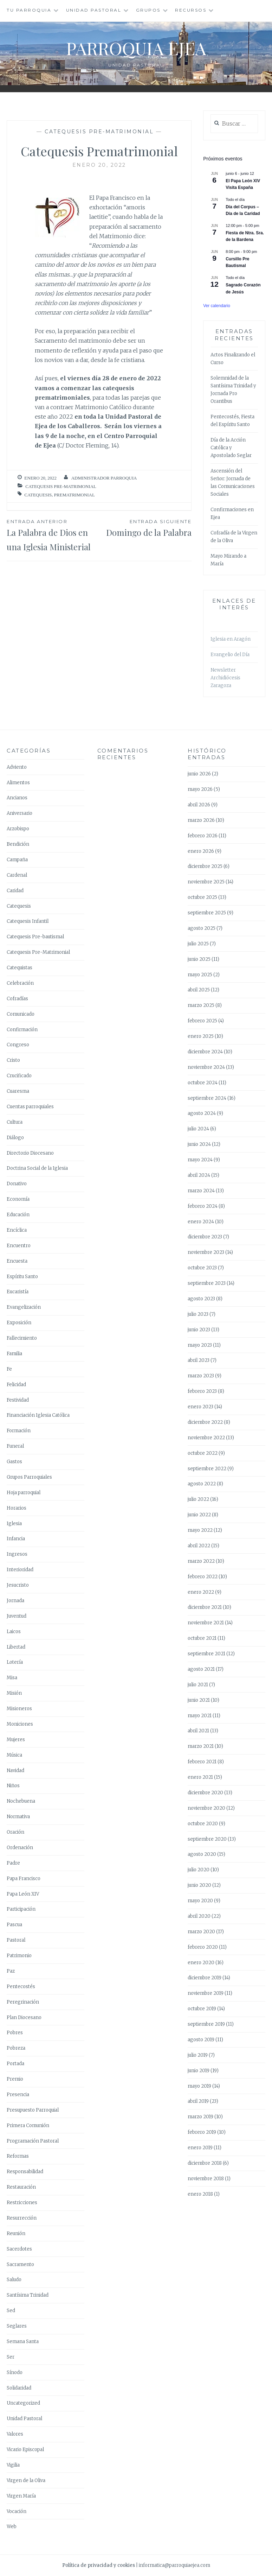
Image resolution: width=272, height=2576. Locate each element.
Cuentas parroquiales (30, 1107)
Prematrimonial (74, 495)
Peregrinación (23, 2002)
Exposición (19, 1323)
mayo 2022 (200, 1530)
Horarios (16, 1508)
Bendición (18, 844)
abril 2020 (199, 1916)
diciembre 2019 (204, 1978)
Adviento (17, 767)
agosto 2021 (201, 1669)
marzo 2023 (201, 1376)
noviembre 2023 (206, 1252)
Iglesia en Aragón (231, 639)
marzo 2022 (201, 1561)
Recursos (190, 10)
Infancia (16, 1539)
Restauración (21, 2187)
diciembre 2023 (205, 1237)
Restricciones (22, 2203)
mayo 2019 (199, 2086)
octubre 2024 (203, 1083)
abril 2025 (199, 990)
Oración (15, 1832)
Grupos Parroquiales (29, 1477)
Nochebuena (21, 1801)
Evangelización (24, 1307)
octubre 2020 (203, 1824)
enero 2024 (201, 1222)
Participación (21, 1909)
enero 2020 (201, 1963)
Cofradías (17, 999)
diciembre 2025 (205, 866)
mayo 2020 (200, 1901)
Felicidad (16, 1385)
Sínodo (14, 2372)
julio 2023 (198, 1314)
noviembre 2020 (206, 1808)
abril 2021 (198, 1731)
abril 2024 (199, 1175)
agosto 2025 (201, 928)
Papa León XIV (23, 1894)
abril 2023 (198, 1360)
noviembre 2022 (206, 1438)
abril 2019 (198, 2101)
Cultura (14, 1122)
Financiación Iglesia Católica (38, 1415)
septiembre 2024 (207, 1098)
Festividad (18, 1400)
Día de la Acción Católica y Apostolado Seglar (231, 447)
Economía (18, 1199)
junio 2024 (199, 1144)
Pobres (15, 2033)
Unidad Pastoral (94, 10)
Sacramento (20, 2264)
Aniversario (19, 813)
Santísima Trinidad (27, 2295)
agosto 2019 (201, 2040)
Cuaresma (18, 1091)
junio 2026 (199, 774)
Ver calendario (216, 305)
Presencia (18, 2095)
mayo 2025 (200, 975)
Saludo (14, 2280)
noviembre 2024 (206, 1067)
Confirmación (22, 1030)
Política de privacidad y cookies (98, 2565)
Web (12, 2527)
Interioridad (20, 1570)
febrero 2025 (202, 1021)
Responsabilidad (25, 2172)
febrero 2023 (202, 1391)
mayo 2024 (200, 1160)
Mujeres (16, 1740)
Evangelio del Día (230, 655)
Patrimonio (19, 1956)
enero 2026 (201, 851)
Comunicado (20, 1014)
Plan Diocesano (24, 2017)
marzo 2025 (201, 1005)
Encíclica (17, 1230)
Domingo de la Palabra (145, 528)
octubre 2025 (202, 897)
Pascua (14, 1925)
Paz (11, 1971)
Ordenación (20, 1848)
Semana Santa (23, 2342)
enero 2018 (200, 2194)
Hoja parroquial (23, 1493)
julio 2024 (198, 1129)
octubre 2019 (202, 2009)
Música (14, 1755)
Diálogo (15, 1138)
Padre (13, 1863)
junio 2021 (199, 1700)
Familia (14, 1354)
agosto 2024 (202, 1113)
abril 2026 (199, 805)
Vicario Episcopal (25, 2450)
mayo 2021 (200, 1716)
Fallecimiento (22, 1338)
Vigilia (13, 2465)
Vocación (16, 2511)
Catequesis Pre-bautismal (35, 937)
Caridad (15, 891)
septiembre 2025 (207, 913)
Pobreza (16, 2048)
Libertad (16, 1647)
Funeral (15, 1446)
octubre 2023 (202, 1268)
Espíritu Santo (22, 1277)
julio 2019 (198, 2055)
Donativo (17, 1184)
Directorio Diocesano (30, 1153)
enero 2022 (201, 1592)
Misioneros (19, 1709)
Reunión (16, 2233)
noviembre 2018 (206, 2179)
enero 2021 (200, 1777)
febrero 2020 (203, 1947)
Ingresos (17, 1554)
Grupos (148, 10)
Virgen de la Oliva (26, 2480)
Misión (14, 1693)
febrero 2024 (203, 1206)
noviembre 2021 (206, 1623)
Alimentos (18, 783)
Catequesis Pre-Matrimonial (99, 131)
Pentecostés (21, 1987)
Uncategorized (23, 2403)
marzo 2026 (201, 820)
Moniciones (20, 1724)
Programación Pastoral (33, 2141)
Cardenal (17, 875)
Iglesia (14, 1524)
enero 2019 (200, 2148)
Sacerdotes (19, 2249)
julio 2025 (198, 944)
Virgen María (21, 2496)
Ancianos (17, 798)
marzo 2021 (201, 1746)
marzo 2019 (200, 2117)
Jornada (15, 1601)
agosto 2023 (201, 1299)
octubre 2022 (203, 1453)
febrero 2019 (202, 2132)
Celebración (20, 983)
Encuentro (19, 1246)
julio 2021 (198, 1685)
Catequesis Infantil (27, 921)
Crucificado (19, 1076)
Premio (15, 2079)
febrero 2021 (202, 1762)
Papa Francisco (23, 1879)
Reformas (18, 2156)
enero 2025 (201, 1036)
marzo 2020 (201, 1932)
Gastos (14, 1462)
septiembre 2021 (206, 1654)
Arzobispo (18, 829)
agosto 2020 (202, 1854)
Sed (11, 2311)
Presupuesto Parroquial (33, 2110)
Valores (15, 2434)
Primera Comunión (28, 2125)
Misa (12, 1678)
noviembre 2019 (206, 1993)
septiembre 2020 (207, 1839)
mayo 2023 (200, 1345)
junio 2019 (198, 2071)
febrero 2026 (203, 836)
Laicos (14, 1632)
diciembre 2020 (205, 1793)
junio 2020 (199, 1885)
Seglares (17, 2326)
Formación (19, 1431)
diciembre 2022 (205, 1422)
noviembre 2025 (206, 882)
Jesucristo (18, 1585)
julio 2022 (198, 1499)
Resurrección (22, 2218)
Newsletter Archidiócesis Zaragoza (225, 678)
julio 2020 (198, 1870)
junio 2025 (199, 959)
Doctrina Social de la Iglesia (37, 1168)
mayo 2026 (200, 789)
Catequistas (19, 968)
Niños (13, 1786)
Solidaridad (19, 2388)
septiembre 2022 (207, 1469)
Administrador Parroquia (104, 478)
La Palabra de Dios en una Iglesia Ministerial (53, 535)
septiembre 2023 (207, 1283)
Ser (10, 2357)
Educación (18, 1215)
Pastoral (16, 1940)
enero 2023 (200, 1407)
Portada (15, 2064)
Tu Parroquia (29, 10)
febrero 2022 (203, 1577)
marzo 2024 (201, 1191)
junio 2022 (199, 1515)
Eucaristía (17, 1292)
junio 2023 (199, 1330)
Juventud (16, 1616)
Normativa (18, 1817)
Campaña (17, 860)
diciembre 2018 (205, 2163)
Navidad (15, 1771)
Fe (9, 1369)
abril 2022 (199, 1546)
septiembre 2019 (206, 2024)
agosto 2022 (202, 1484)
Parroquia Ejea (136, 48)
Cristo (13, 1060)
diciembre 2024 (205, 1052)
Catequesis (38, 495)
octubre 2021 (202, 1638)
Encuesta (17, 1261)
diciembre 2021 (205, 1607)
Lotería (15, 1662)
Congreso (18, 1045)
